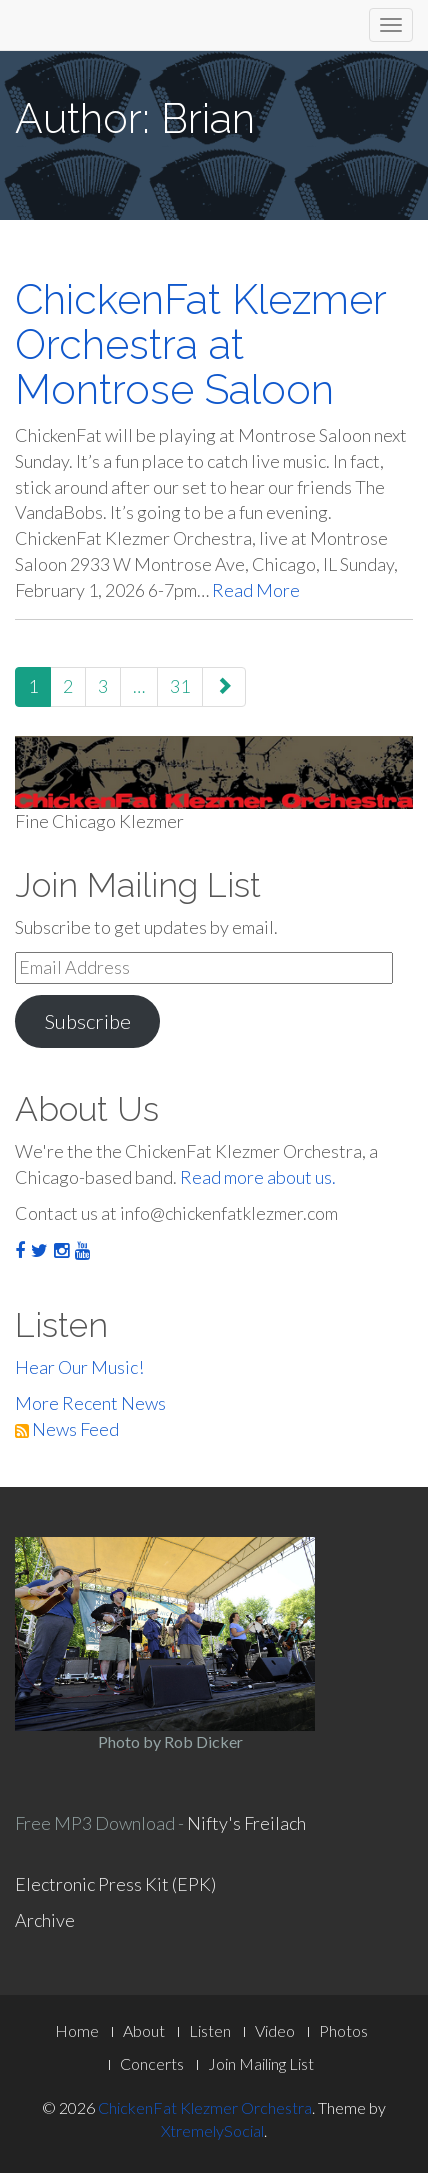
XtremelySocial (212, 2130)
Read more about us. (258, 1177)
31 (180, 686)
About (144, 2030)
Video (275, 2030)
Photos (343, 2030)
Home (77, 2030)
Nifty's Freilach (246, 1823)
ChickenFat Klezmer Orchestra (205, 2107)
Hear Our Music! (79, 1367)
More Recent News (90, 1403)
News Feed (67, 1429)
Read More (256, 590)
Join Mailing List (261, 2063)
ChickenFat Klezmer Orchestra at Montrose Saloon (200, 344)
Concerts (152, 2063)
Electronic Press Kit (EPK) (115, 1884)
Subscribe (87, 1021)
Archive (45, 1920)
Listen (210, 2030)
